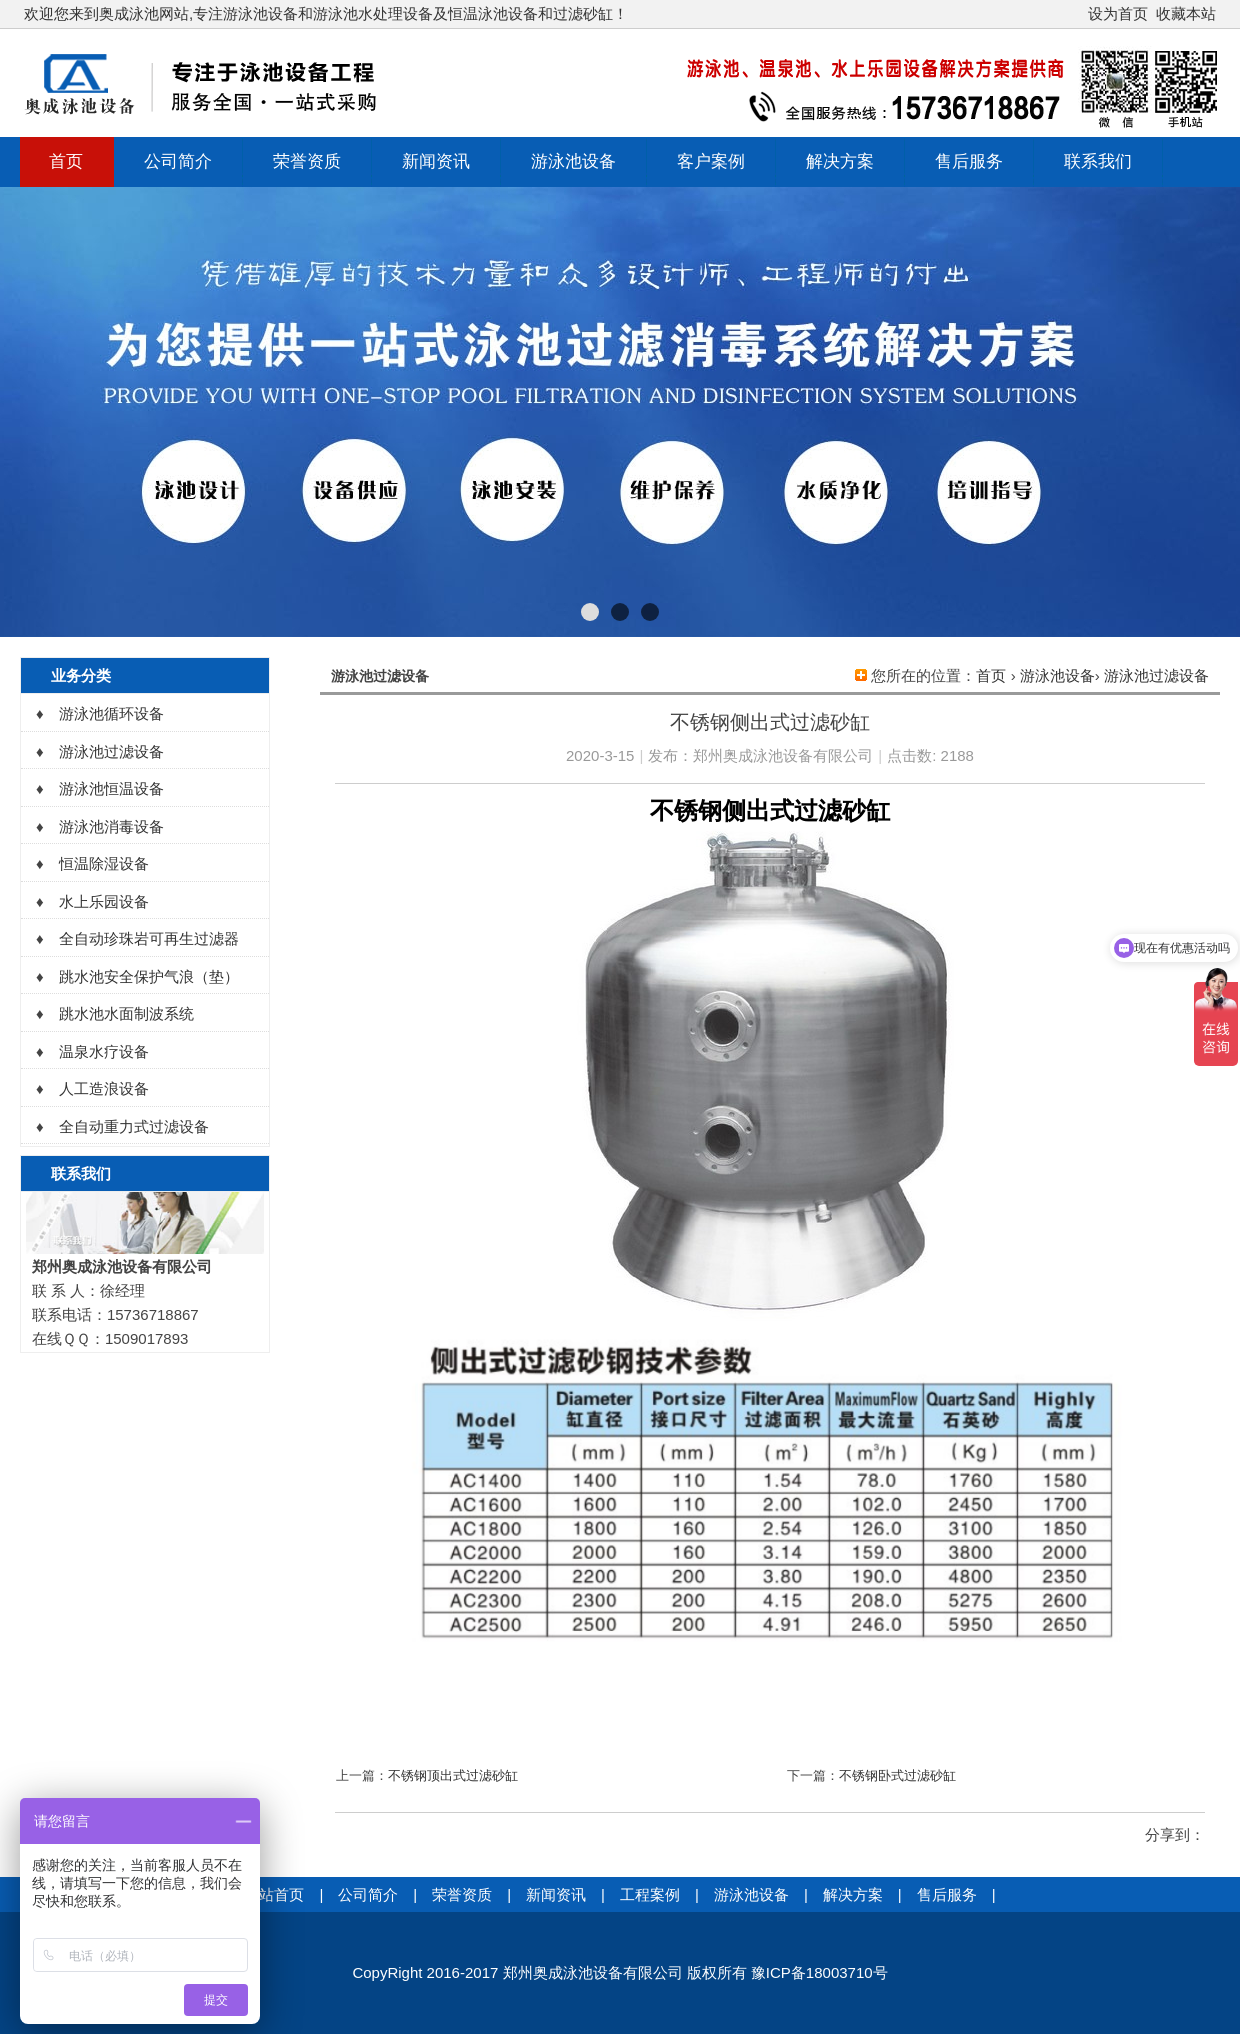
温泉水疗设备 (104, 1051)
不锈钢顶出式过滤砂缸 (453, 1775)
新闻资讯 (436, 161)
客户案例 (711, 161)
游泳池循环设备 (111, 713)
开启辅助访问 (1079, 14)
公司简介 (178, 161)
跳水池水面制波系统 (126, 1013)
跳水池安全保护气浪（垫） (149, 976)
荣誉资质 (307, 161)
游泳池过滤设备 (1156, 675)
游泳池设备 (573, 161)
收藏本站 (1186, 13)
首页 (66, 161)
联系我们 (1098, 161)
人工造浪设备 (104, 1088)
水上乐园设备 (104, 901)
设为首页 (1118, 13)
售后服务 (969, 161)
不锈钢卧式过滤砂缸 (897, 1775)
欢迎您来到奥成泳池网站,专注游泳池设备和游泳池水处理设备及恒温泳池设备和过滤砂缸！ (326, 13)
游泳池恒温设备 (111, 788)
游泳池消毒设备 (111, 826)
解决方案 (840, 161)
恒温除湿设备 (104, 863)
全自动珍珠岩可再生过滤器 (149, 938)
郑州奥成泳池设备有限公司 (783, 755)
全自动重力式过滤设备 (134, 1126)
